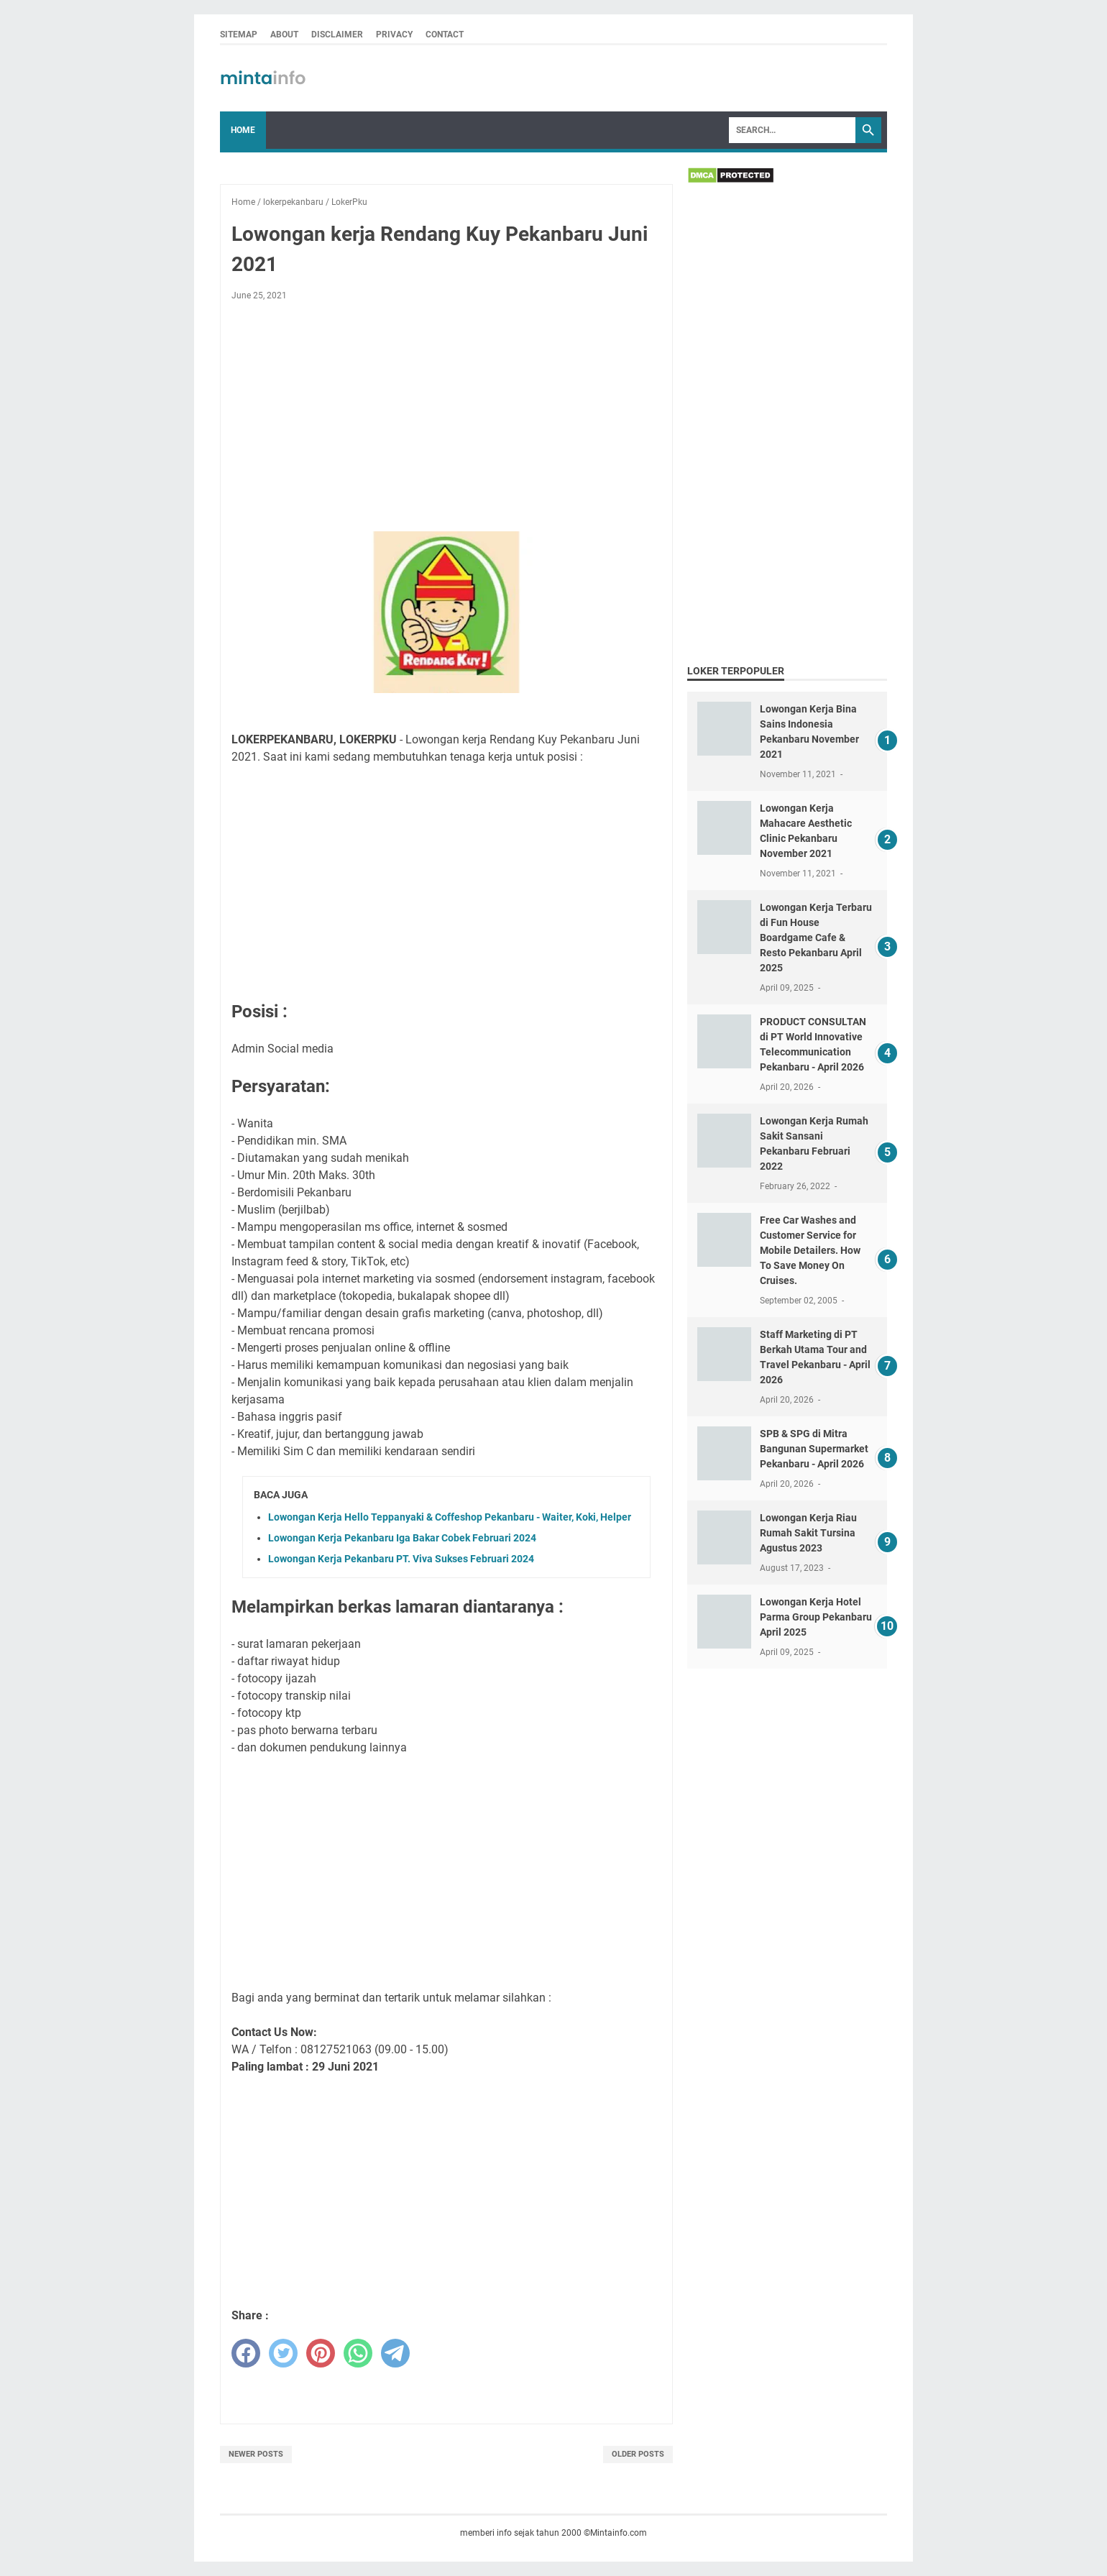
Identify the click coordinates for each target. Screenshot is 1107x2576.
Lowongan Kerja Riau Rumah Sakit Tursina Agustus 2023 (808, 1533)
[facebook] (245, 2353)
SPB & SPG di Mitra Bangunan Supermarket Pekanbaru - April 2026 (814, 1449)
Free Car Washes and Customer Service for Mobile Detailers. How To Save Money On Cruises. (810, 1250)
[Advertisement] (446, 419)
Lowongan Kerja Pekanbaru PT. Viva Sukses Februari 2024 (401, 1558)
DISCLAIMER (337, 34)
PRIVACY (394, 34)
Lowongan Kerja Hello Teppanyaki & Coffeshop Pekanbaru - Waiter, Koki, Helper (449, 1517)
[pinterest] (320, 2353)
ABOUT (284, 34)
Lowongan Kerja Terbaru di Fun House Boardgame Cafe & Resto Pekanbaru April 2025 (816, 937)
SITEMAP (238, 34)
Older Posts (638, 2454)
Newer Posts (256, 2454)
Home (243, 130)
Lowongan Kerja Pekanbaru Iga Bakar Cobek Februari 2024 (402, 1538)
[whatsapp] (358, 2353)
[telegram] (395, 2353)
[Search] (792, 130)
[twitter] (283, 2353)
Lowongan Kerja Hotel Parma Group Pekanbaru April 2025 (816, 1617)
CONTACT (445, 34)
